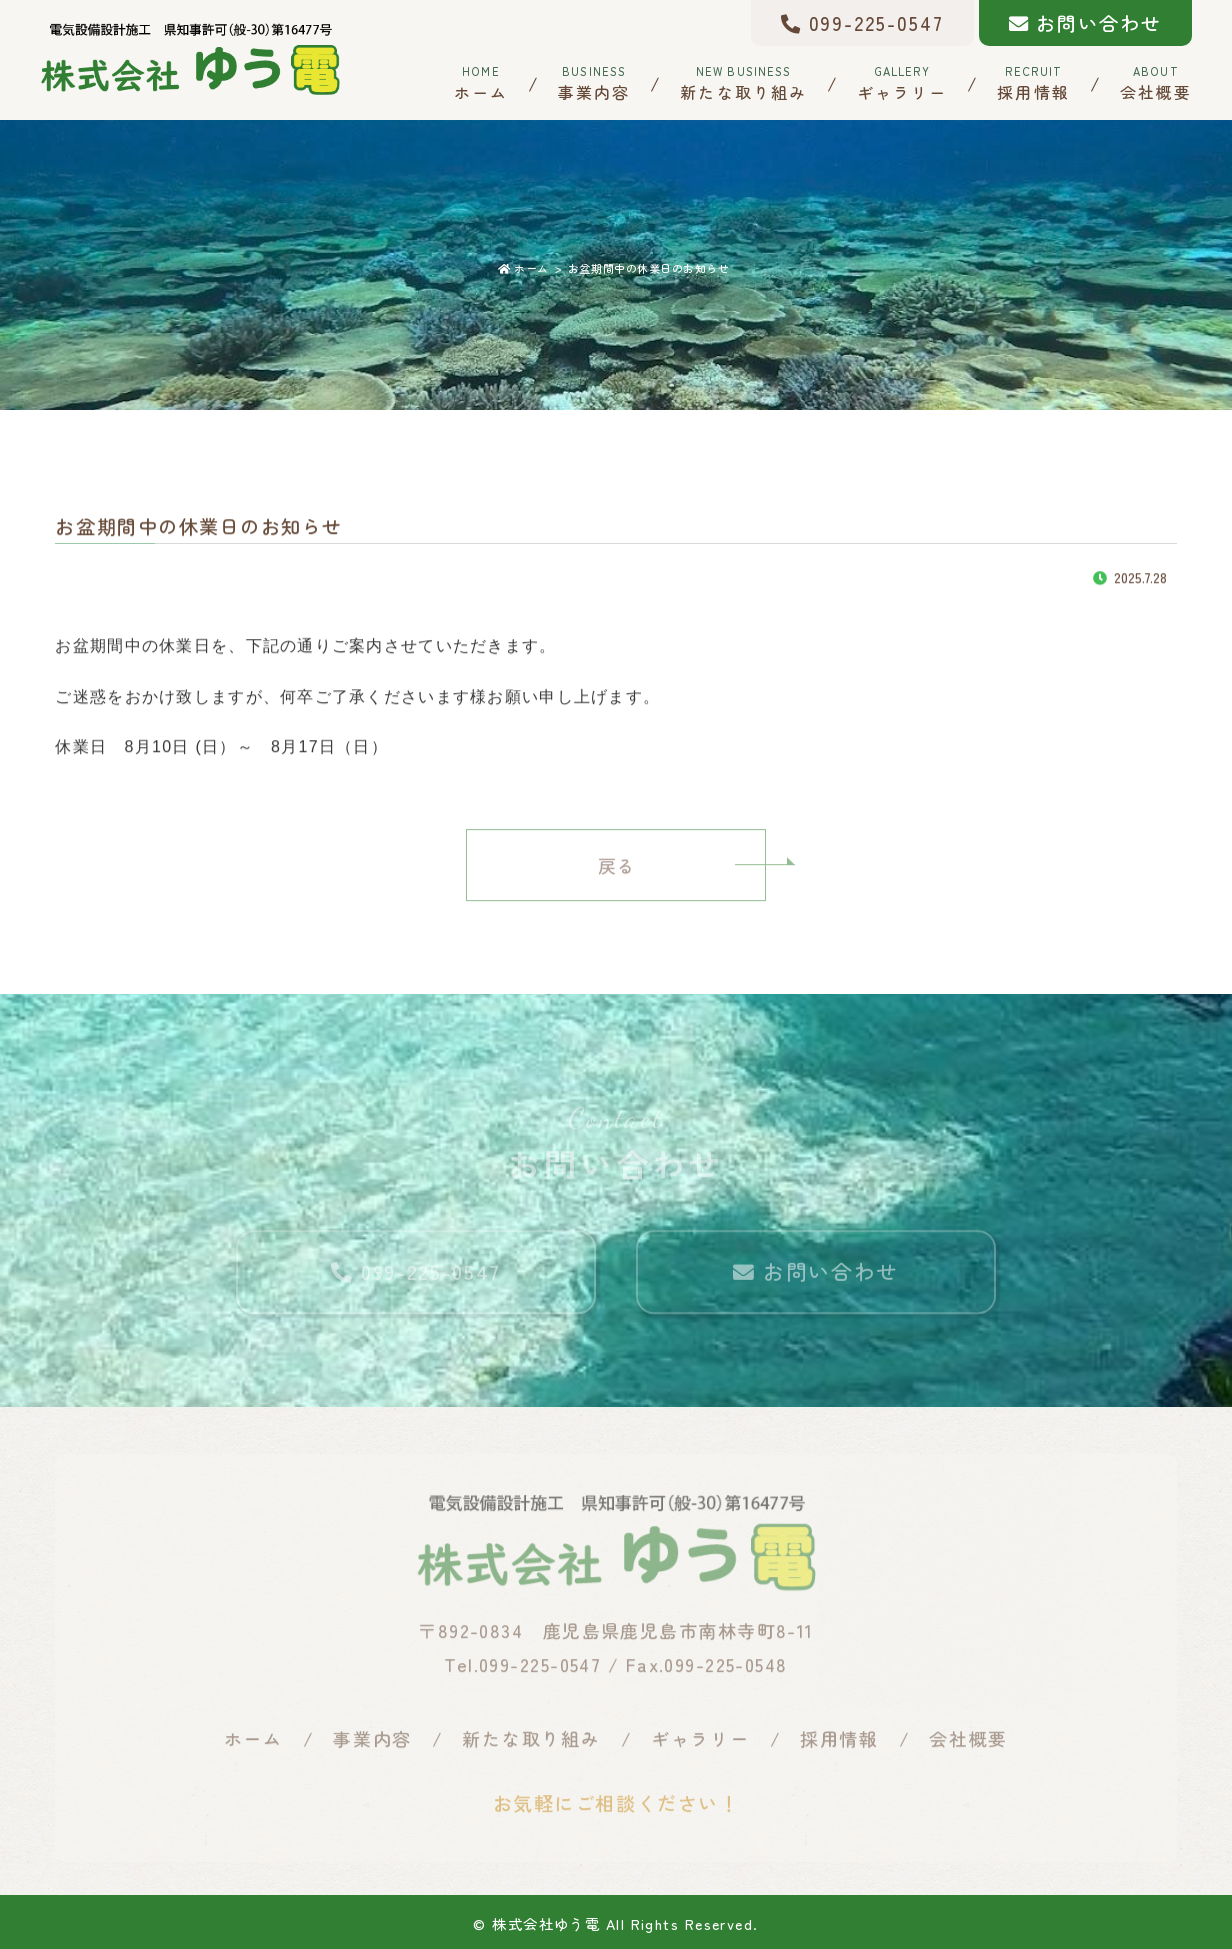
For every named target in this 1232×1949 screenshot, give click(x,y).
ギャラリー (902, 82)
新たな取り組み (743, 82)
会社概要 (1156, 82)
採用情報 (1033, 82)
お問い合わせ (1085, 23)
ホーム (481, 82)
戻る (616, 872)
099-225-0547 (862, 23)
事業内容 (594, 82)
